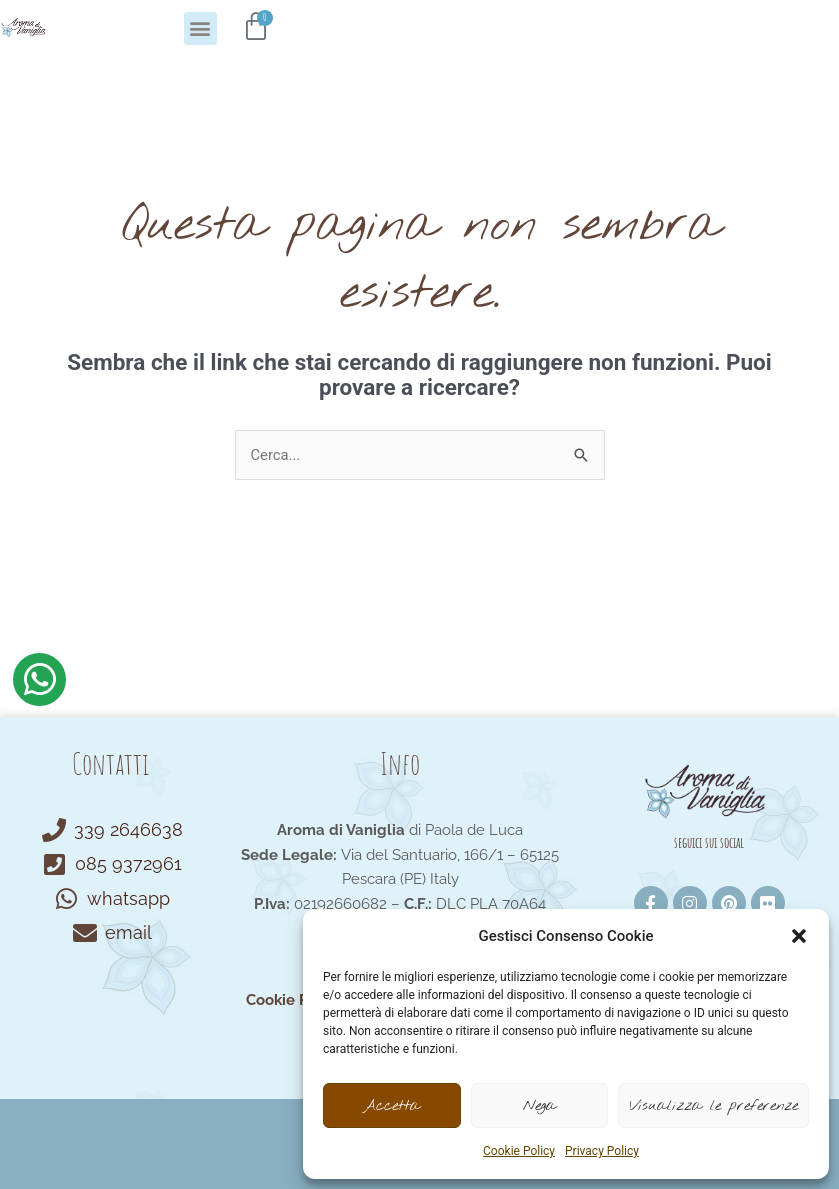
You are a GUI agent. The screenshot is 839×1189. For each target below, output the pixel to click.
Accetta (391, 1106)
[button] (799, 936)
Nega (539, 1106)
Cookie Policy (519, 1151)
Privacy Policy (602, 1151)
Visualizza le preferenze (713, 1106)
